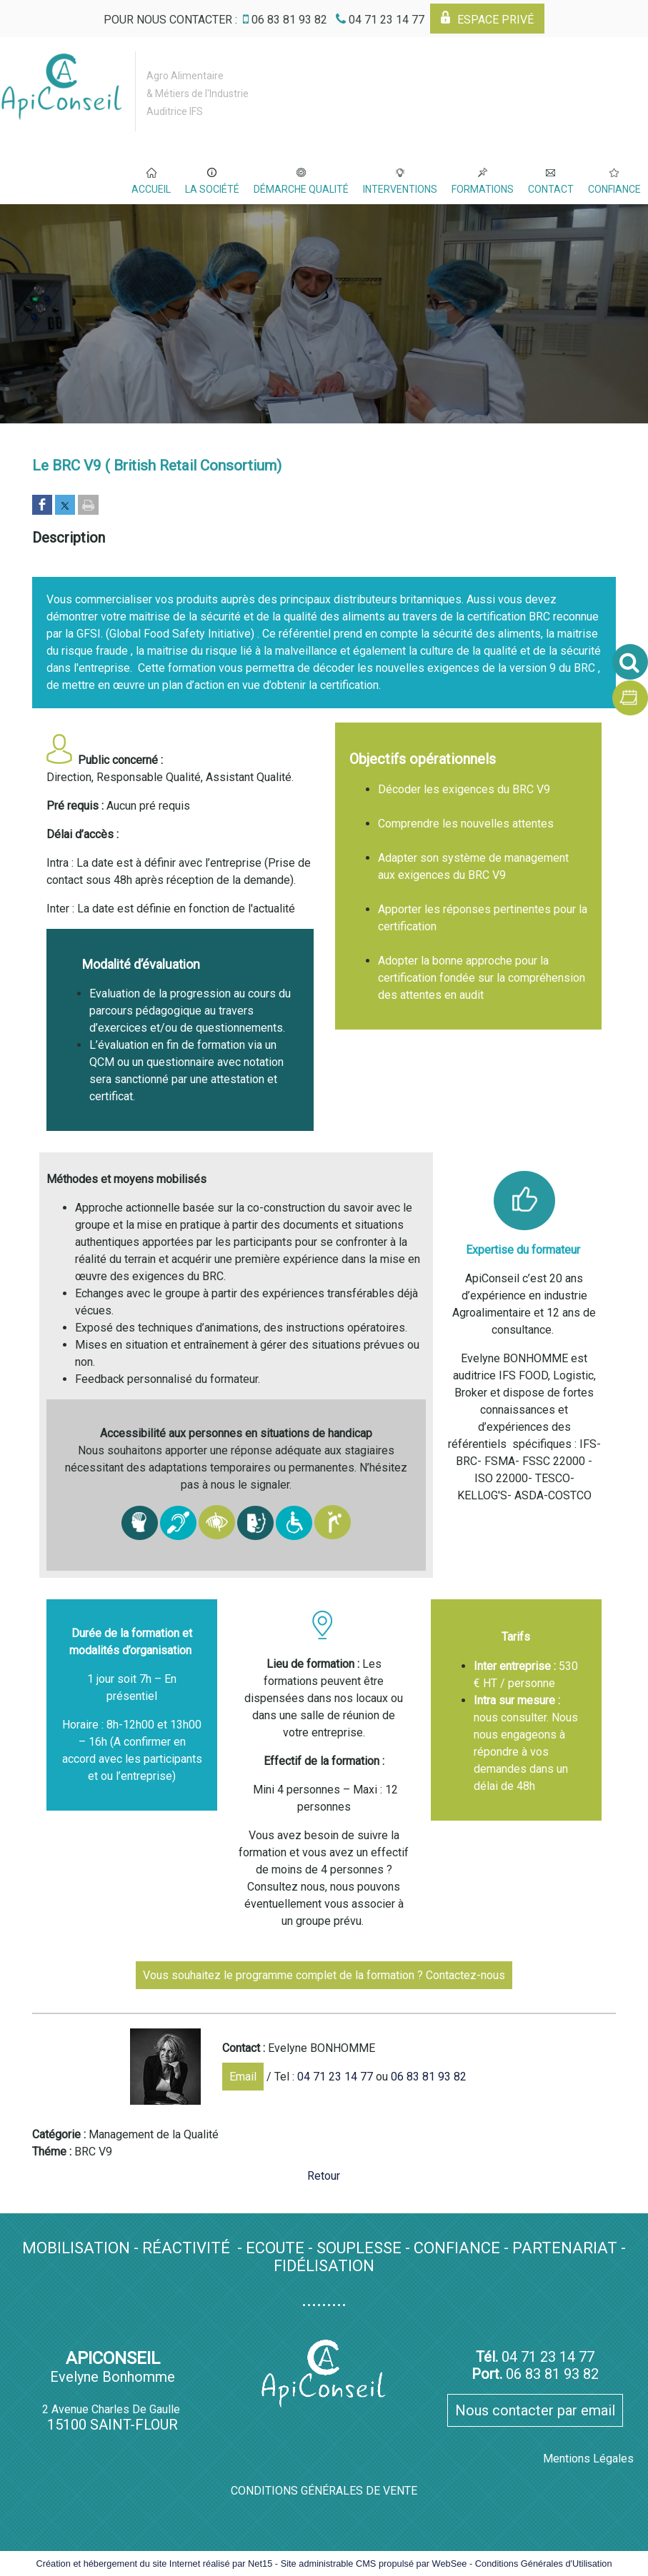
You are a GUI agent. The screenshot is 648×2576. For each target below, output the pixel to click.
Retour (323, 2176)
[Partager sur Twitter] (65, 506)
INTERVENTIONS (400, 189)
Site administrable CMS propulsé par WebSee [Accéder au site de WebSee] (374, 2563)
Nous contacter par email (535, 2410)
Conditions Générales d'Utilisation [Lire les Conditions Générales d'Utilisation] (543, 2563)
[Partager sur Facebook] (42, 506)
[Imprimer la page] (88, 506)
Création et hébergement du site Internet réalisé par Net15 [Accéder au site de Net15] (154, 2563)
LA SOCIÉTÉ (212, 189)
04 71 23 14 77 (335, 2076)
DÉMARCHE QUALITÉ (301, 189)
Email (242, 2076)
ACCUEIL (151, 189)
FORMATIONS (483, 189)
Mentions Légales (588, 2458)
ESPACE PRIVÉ (495, 19)
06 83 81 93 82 (429, 2076)
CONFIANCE (614, 189)
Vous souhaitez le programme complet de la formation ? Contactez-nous (324, 1975)
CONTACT (551, 189)
